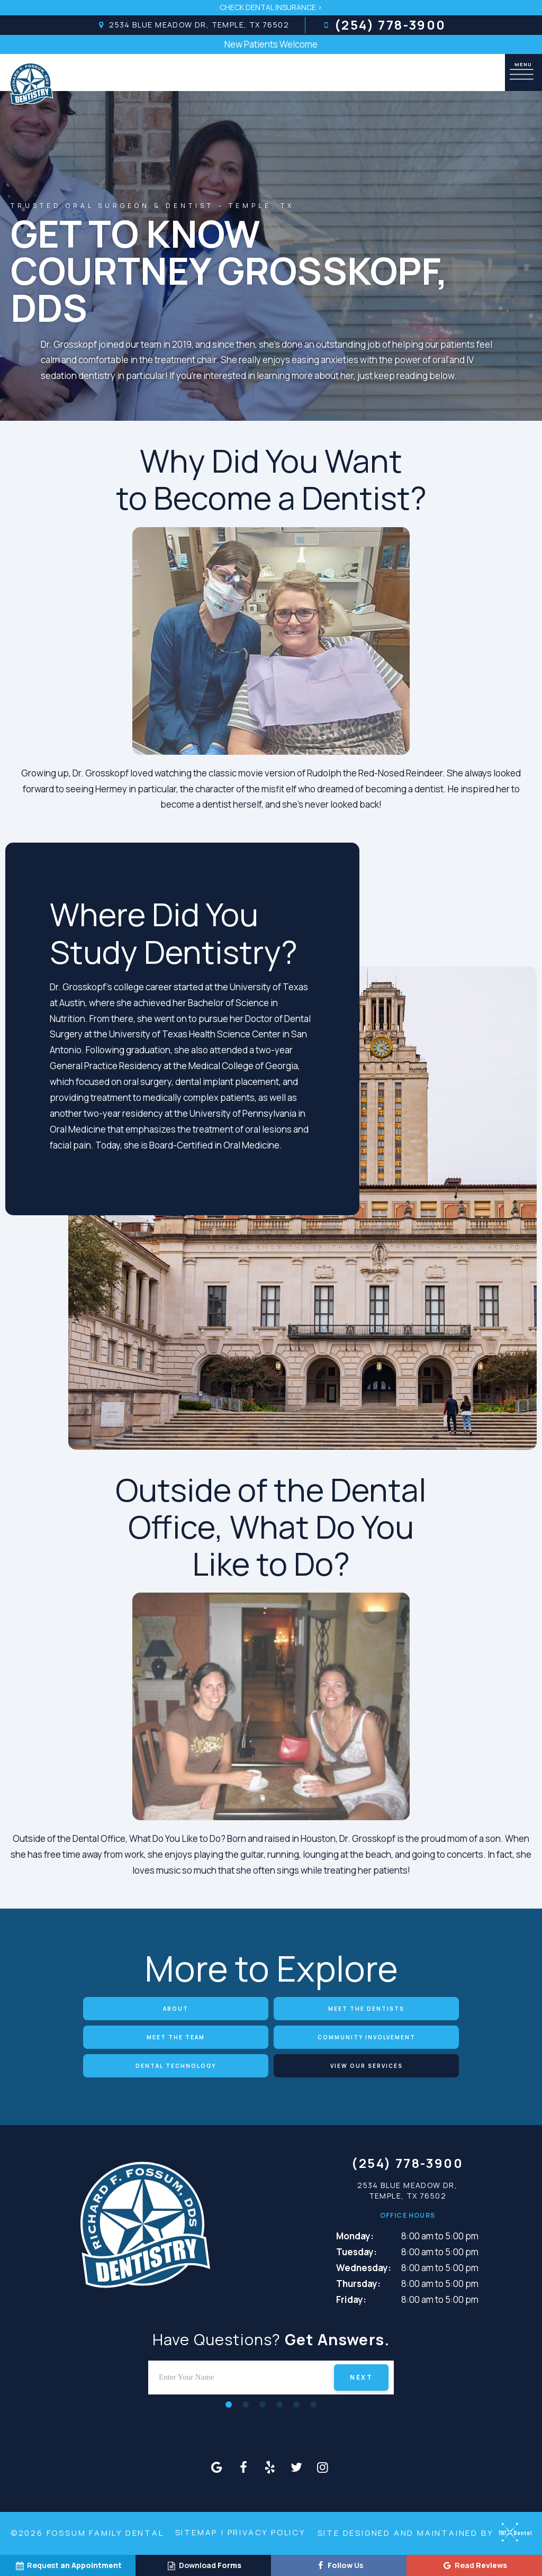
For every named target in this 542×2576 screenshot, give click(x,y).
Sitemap (196, 2532)
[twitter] (296, 2467)
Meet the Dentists (366, 2008)
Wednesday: (363, 2268)
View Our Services (366, 2065)
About (175, 2008)
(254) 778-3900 (383, 25)
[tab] (228, 2404)
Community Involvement (366, 2037)
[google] (217, 2467)
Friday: (351, 2299)
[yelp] (270, 2467)
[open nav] (523, 72)
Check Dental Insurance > (271, 7)
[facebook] (243, 2467)
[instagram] (322, 2467)
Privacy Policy (267, 2532)
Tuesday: (356, 2252)
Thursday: (358, 2283)
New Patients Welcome (271, 44)
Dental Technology (176, 2065)
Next (361, 2377)
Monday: (355, 2236)
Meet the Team (176, 2037)
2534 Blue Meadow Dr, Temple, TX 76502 (192, 25)
